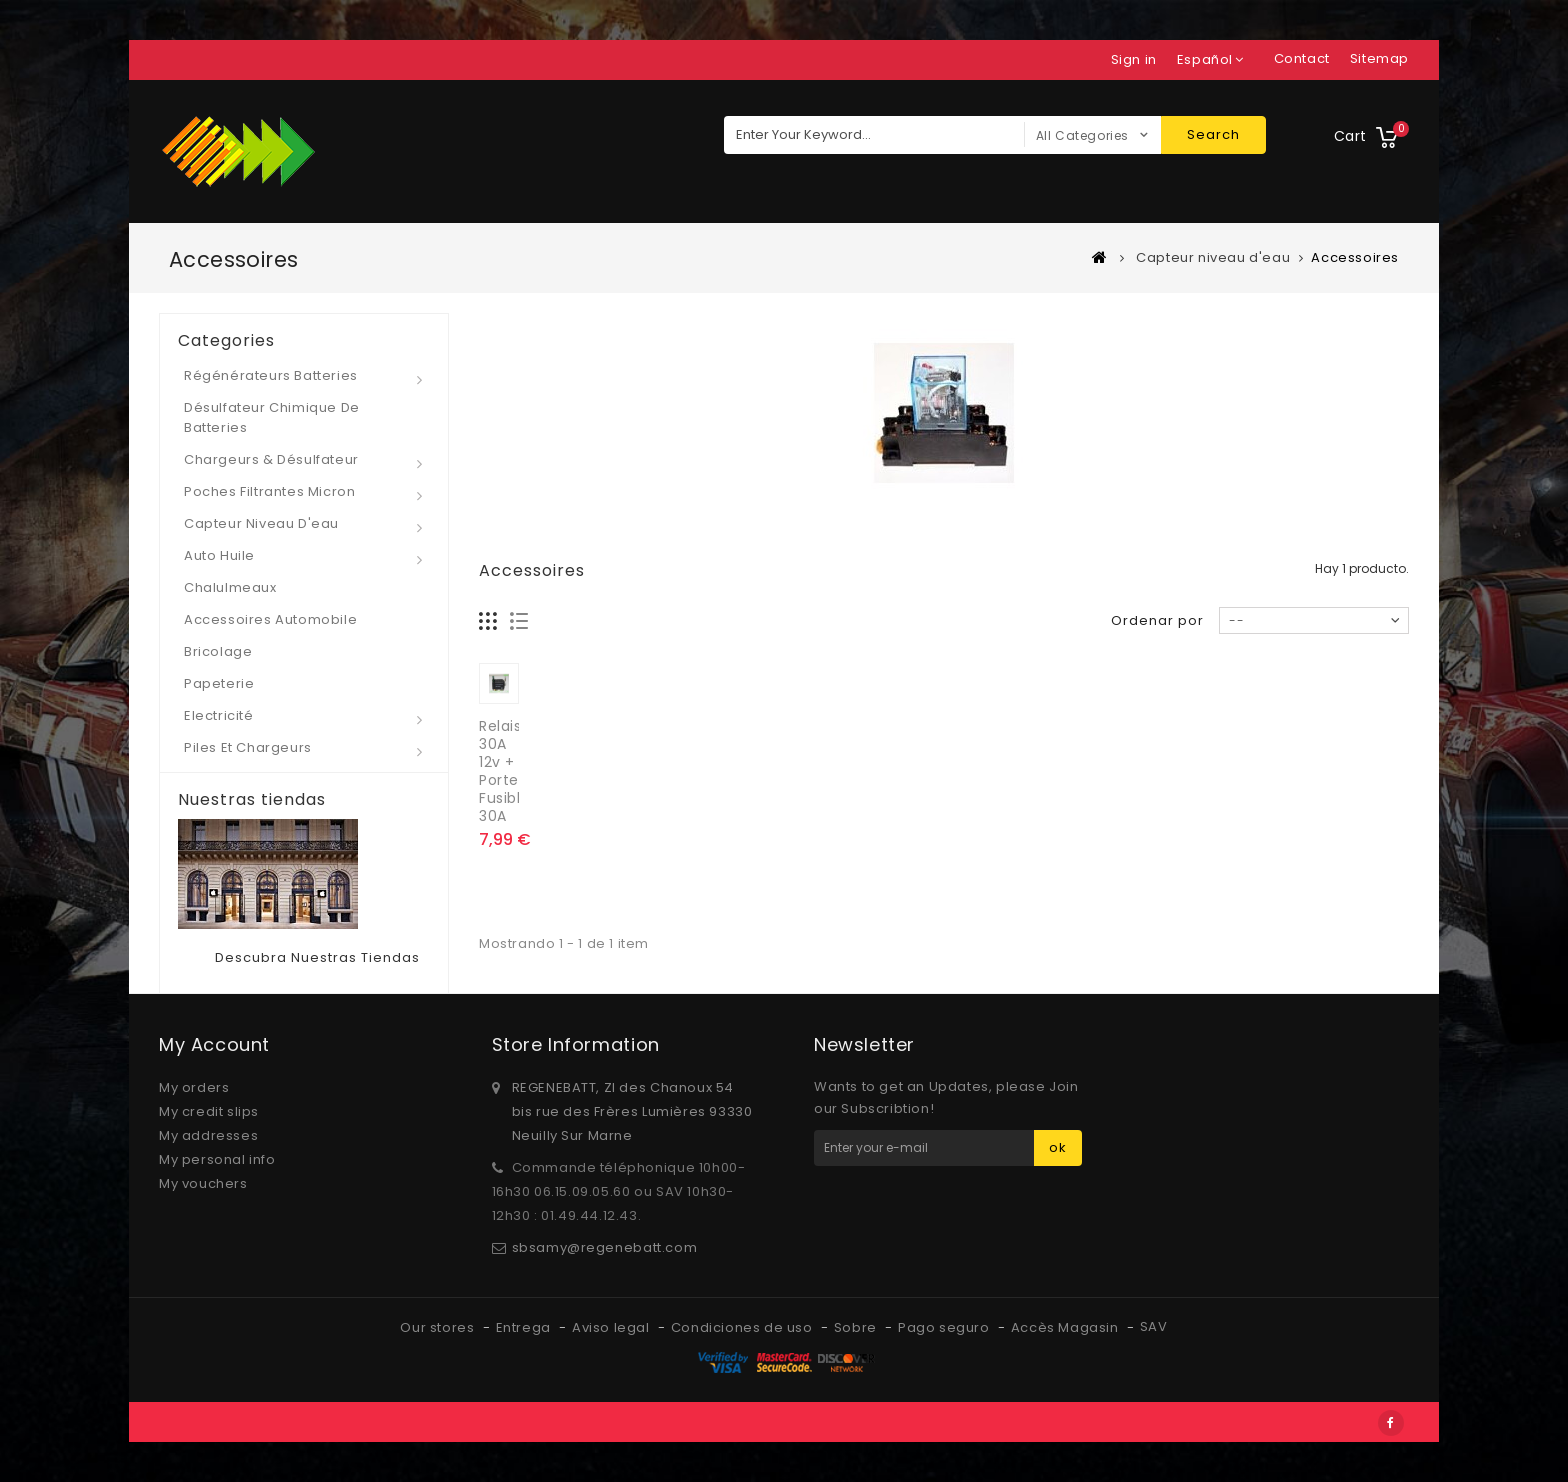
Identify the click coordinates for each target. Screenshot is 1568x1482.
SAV (1154, 1326)
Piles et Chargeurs (248, 747)
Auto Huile (219, 555)
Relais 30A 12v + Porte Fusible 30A (504, 771)
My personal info (217, 1159)
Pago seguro (945, 1327)
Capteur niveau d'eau (261, 523)
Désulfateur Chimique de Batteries (272, 417)
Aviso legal (612, 1327)
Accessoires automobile (270, 619)
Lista (519, 621)
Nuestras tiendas (252, 800)
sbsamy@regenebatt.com (605, 1247)
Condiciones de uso (743, 1327)
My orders (194, 1087)
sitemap (1379, 58)
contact (1302, 58)
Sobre (857, 1327)
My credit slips (209, 1111)
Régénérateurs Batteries (271, 375)
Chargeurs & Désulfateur (271, 459)
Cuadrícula (488, 621)
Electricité (219, 715)
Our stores (439, 1327)
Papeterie (219, 683)
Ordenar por (1157, 620)
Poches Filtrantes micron (269, 491)
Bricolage (218, 651)
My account (214, 1044)
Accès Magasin (1066, 1327)
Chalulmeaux (230, 587)
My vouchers (203, 1183)
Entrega (525, 1327)
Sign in (1134, 59)
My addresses (208, 1135)
